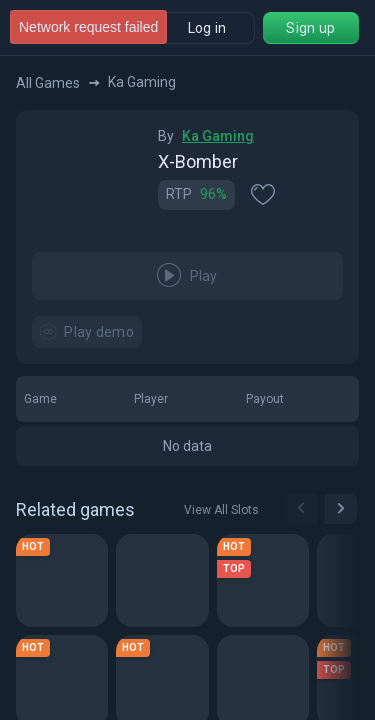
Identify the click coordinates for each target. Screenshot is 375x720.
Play (187, 276)
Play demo (87, 332)
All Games (58, 83)
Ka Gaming (218, 136)
